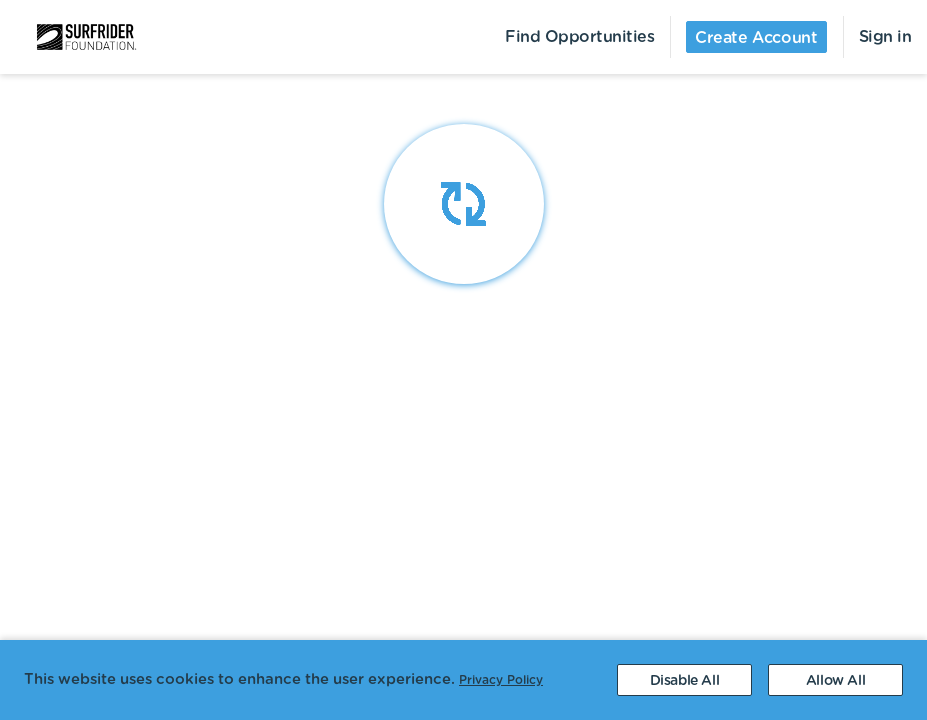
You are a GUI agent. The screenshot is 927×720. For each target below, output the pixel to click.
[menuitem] (74, 37)
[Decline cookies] (684, 680)
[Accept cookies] (835, 680)
